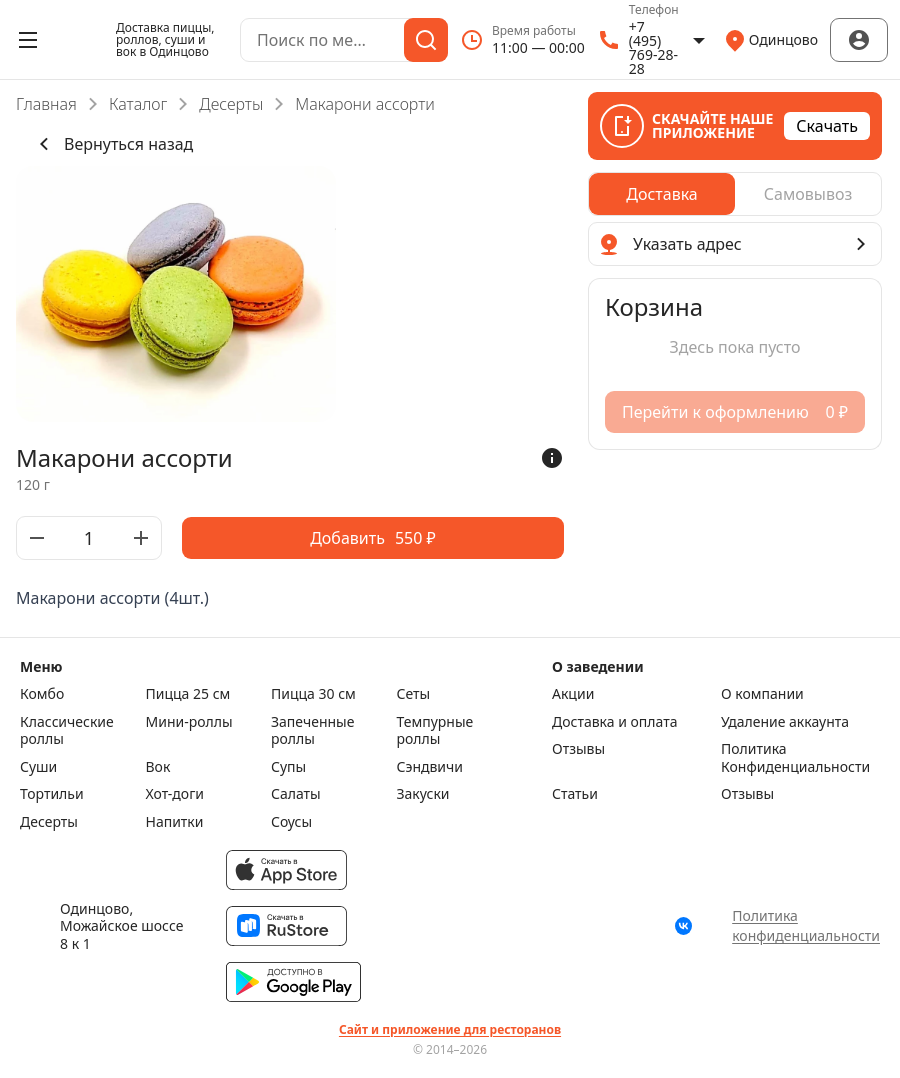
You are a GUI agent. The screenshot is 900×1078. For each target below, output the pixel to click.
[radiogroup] (735, 194)
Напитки (175, 822)
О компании (762, 694)
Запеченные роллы (312, 730)
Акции (573, 694)
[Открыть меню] (28, 40)
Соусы (291, 822)
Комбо (42, 694)
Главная (46, 104)
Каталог (138, 104)
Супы (288, 767)
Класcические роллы (67, 730)
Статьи (575, 794)
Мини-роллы (189, 722)
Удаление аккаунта (785, 722)
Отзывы (578, 749)
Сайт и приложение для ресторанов (450, 1030)
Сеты (414, 694)
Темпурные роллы (435, 730)
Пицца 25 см (188, 694)
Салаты (296, 794)
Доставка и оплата (614, 722)
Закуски (423, 794)
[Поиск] (426, 40)
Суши (38, 767)
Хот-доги (175, 794)
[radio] (662, 194)
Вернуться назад (112, 144)
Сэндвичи (430, 767)
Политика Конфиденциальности (795, 757)
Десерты (231, 104)
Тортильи (52, 794)
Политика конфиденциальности (806, 925)
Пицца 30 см (313, 694)
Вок (158, 767)
